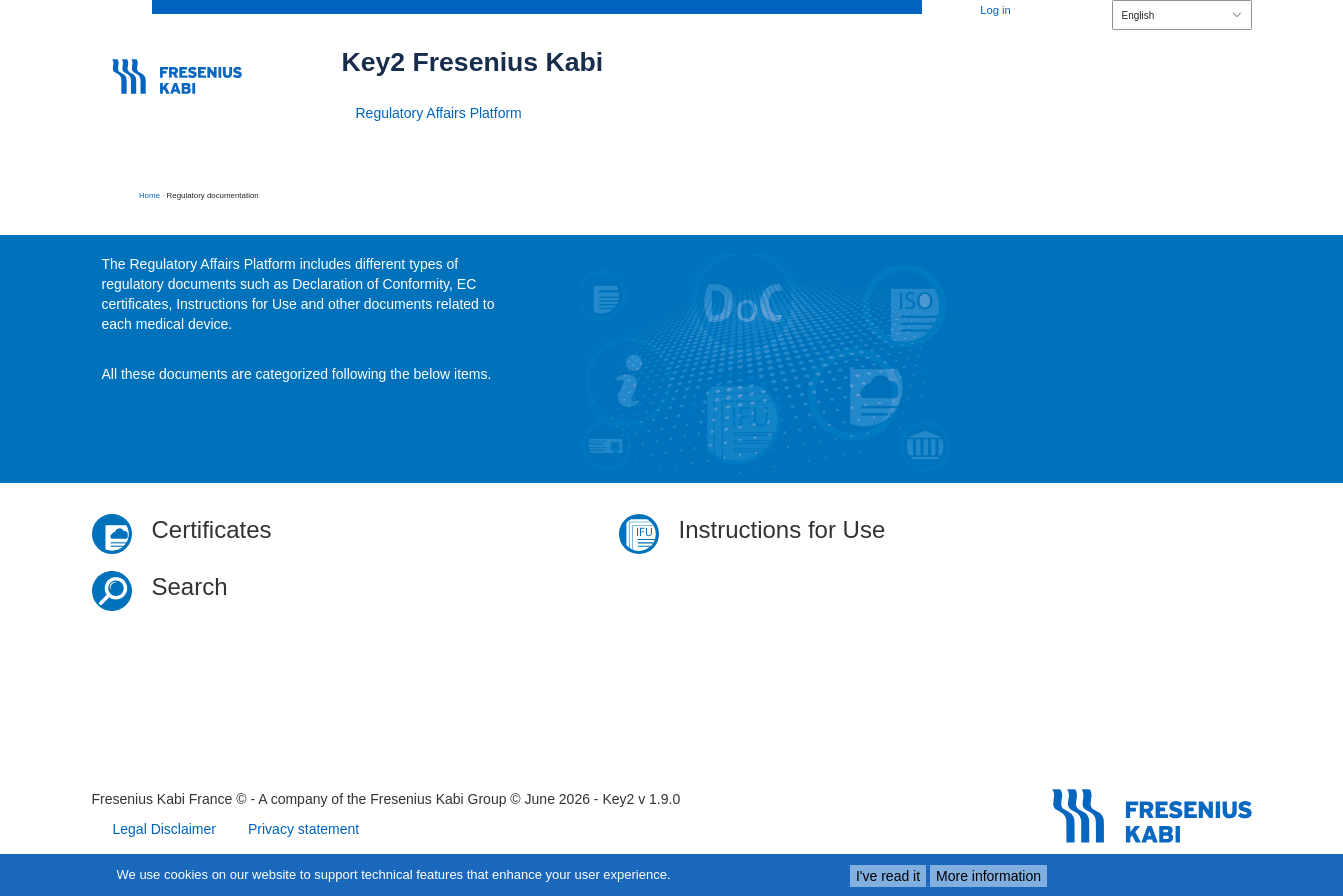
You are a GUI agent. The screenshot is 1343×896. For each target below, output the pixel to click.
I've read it (888, 876)
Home (149, 195)
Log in (995, 10)
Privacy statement (303, 829)
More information (988, 876)
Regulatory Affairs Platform (439, 113)
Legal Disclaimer (164, 829)
